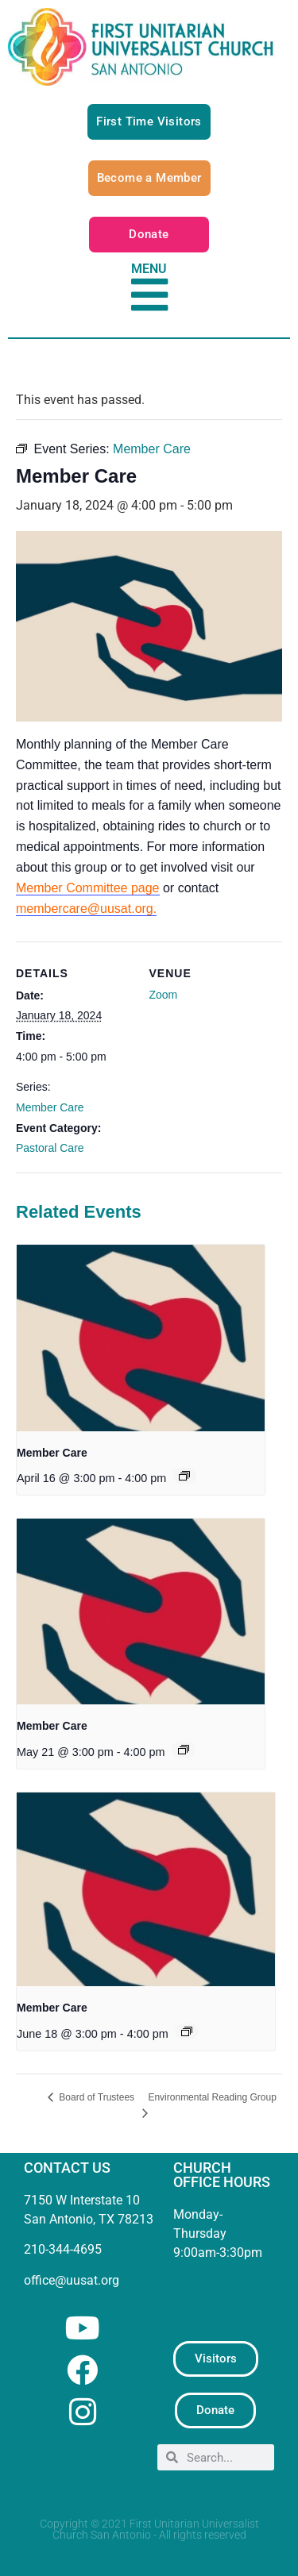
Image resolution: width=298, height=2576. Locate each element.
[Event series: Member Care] (184, 1476)
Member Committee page (88, 888)
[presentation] (141, 1337)
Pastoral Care (50, 1148)
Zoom (163, 994)
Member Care (50, 1107)
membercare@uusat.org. (86, 908)
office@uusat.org (71, 2280)
